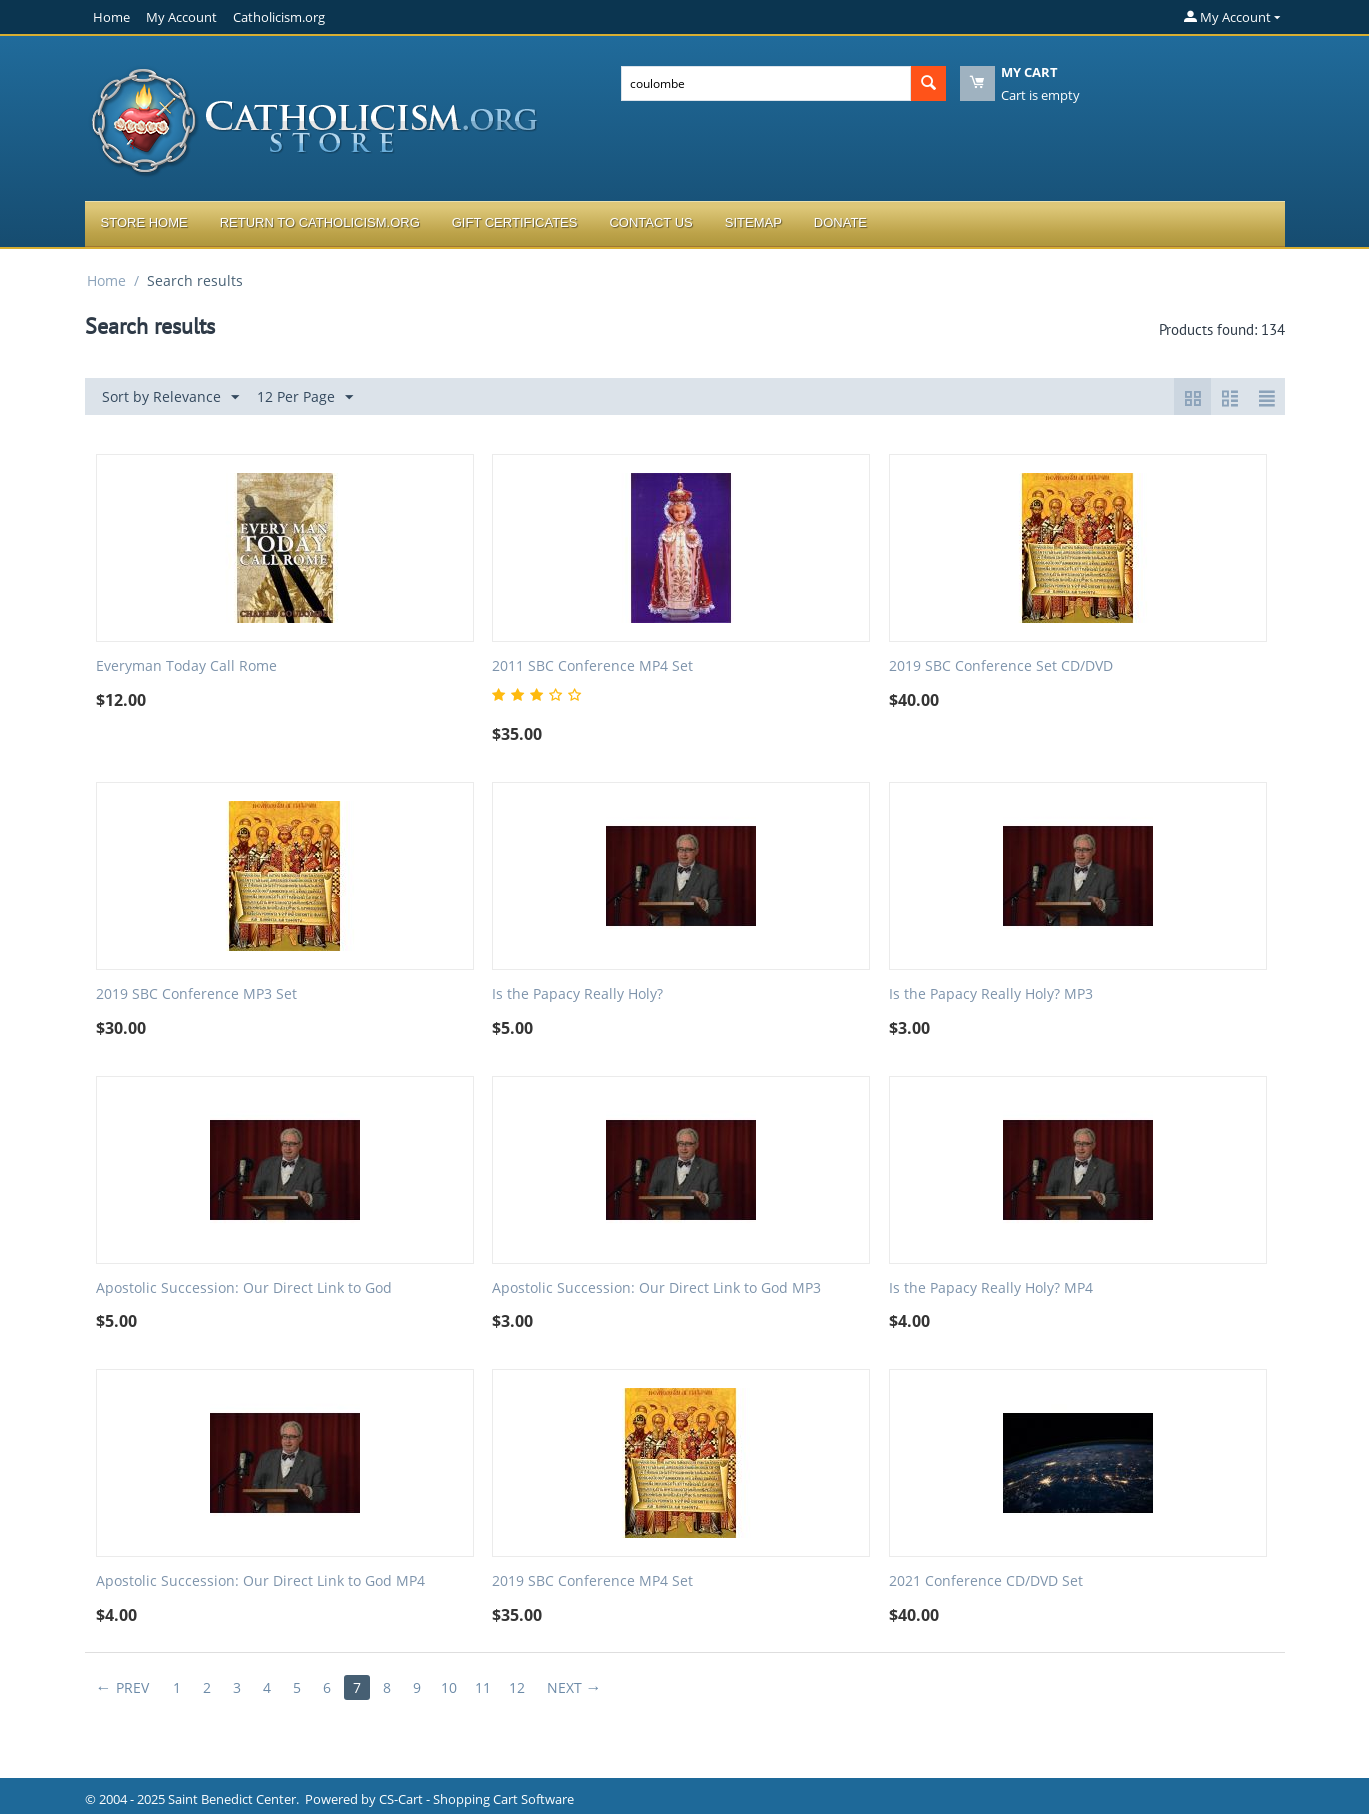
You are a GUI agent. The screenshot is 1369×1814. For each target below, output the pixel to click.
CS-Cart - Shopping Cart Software (476, 1799)
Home (111, 17)
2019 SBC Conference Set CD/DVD (1001, 666)
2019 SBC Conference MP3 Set (196, 994)
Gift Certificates (515, 222)
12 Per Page (305, 397)
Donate (840, 222)
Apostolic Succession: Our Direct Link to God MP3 (656, 1288)
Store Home (144, 222)
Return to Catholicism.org (320, 222)
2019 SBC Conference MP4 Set (592, 1581)
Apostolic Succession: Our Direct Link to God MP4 (260, 1581)
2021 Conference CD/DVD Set (986, 1581)
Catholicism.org (279, 17)
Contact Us (650, 222)
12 (517, 1687)
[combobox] (766, 83)
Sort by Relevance (170, 397)
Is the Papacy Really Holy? (577, 994)
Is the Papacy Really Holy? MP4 (991, 1288)
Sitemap (753, 222)
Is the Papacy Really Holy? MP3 (991, 994)
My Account (181, 17)
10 (449, 1687)
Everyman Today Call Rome (186, 666)
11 (483, 1687)
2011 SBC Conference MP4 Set (592, 666)
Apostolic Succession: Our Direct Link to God (244, 1288)
